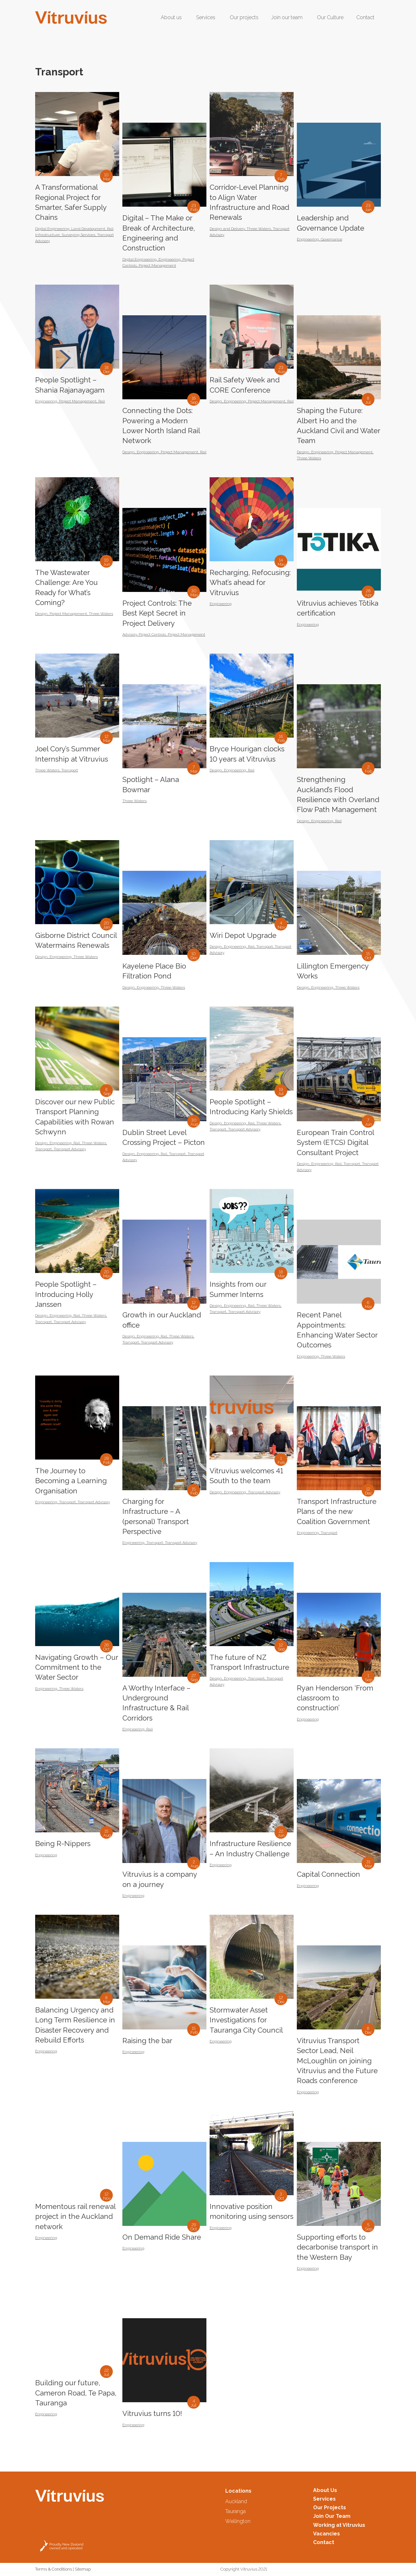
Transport (69, 770)
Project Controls (152, 634)
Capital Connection (328, 1874)
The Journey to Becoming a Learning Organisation (71, 1481)
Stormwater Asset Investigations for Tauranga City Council (246, 2020)
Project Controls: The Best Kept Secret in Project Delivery (157, 613)
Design (128, 452)
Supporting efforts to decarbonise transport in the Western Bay (337, 2247)
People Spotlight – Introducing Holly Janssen (65, 1294)
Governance (331, 239)
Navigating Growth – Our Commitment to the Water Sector (76, 1667)
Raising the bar (147, 2040)
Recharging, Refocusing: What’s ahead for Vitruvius (250, 582)
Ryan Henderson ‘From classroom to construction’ (335, 1698)
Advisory (129, 634)
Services (324, 2499)
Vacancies (326, 2534)
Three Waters (259, 228)
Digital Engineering (52, 228)
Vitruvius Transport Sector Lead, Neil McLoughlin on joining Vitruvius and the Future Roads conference (337, 2060)
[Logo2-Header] (71, 17)
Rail (101, 401)
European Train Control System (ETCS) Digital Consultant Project (335, 1142)
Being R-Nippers (62, 1843)
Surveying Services (78, 235)
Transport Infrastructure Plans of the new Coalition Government (336, 1511)
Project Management (157, 265)
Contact (323, 2542)
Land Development (88, 228)
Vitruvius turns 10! (152, 2413)
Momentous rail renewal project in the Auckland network (75, 2216)
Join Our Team (332, 2516)
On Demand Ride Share (161, 2237)
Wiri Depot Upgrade (243, 935)
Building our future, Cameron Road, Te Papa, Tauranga (75, 2393)
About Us (325, 2490)
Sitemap (83, 2569)
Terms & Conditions (53, 2569)
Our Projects (329, 2507)
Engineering (169, 259)
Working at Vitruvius (339, 2525)
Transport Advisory (70, 1149)
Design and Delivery (227, 228)
